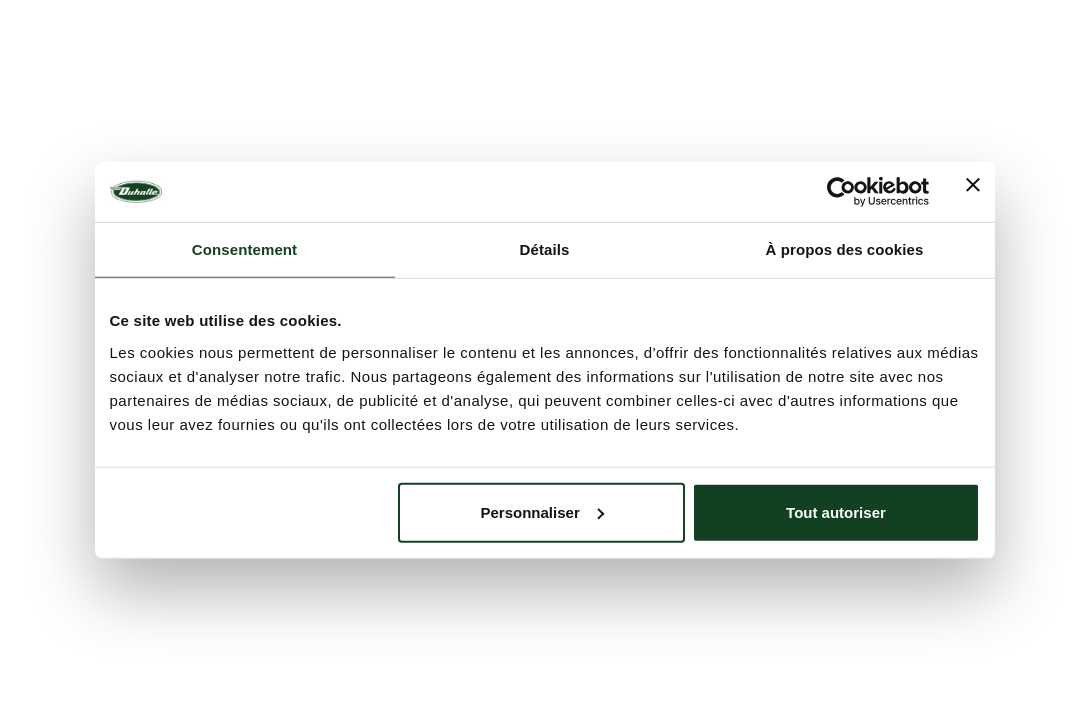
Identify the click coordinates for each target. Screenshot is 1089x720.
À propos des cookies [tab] (845, 249)
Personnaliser (542, 511)
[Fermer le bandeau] (973, 192)
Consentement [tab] (244, 249)
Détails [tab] (545, 249)
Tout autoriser (836, 511)
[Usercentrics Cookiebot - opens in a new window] (841, 192)
